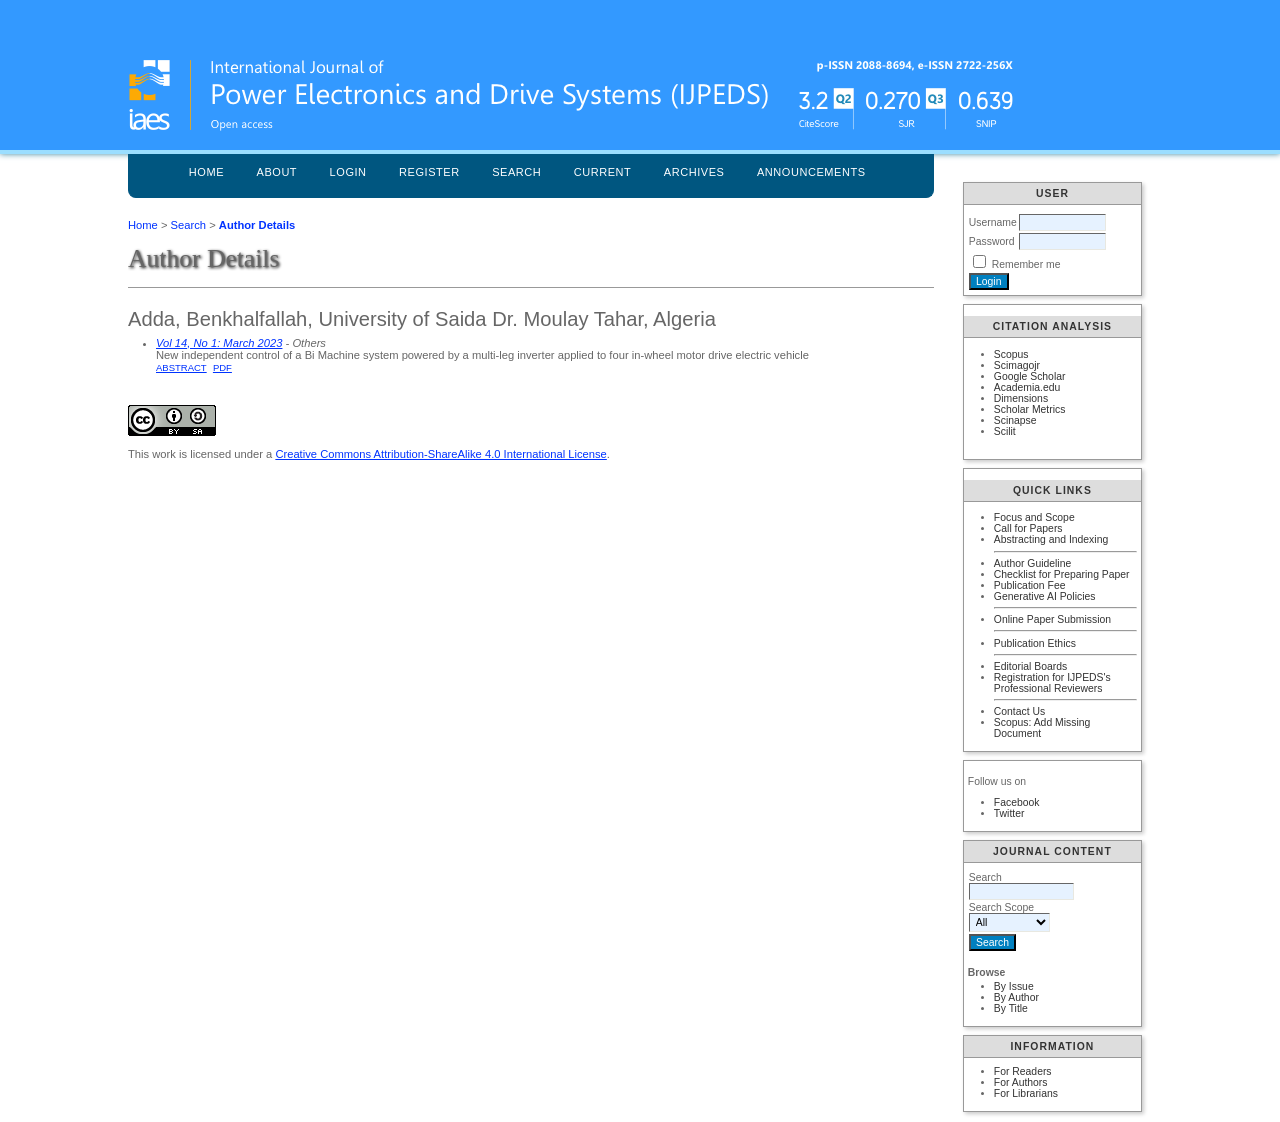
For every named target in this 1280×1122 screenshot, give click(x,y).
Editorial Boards (1030, 666)
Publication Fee (1030, 585)
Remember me (1026, 264)
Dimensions (1021, 398)
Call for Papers (1028, 528)
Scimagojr (1017, 365)
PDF (222, 367)
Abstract (181, 367)
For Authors (1021, 1082)
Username (993, 222)
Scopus (1011, 354)
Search (516, 172)
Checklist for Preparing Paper (1062, 574)
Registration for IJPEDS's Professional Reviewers (1052, 683)
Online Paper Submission (1052, 619)
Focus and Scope (1034, 517)
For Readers (1023, 1071)
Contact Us (1019, 711)
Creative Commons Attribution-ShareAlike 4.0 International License (440, 454)
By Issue (1014, 986)
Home (206, 172)
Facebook (1017, 802)
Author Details (257, 225)
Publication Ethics (1035, 643)
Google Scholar (1030, 376)
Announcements (811, 172)
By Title (1011, 1008)
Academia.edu (1027, 387)
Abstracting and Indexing (1051, 539)
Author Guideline (1032, 563)
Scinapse (1015, 420)
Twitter (1009, 813)
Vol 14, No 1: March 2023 (219, 343)
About (277, 172)
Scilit (1005, 431)
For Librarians (1026, 1093)
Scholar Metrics (1030, 409)
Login (348, 172)
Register (429, 172)
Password (992, 241)
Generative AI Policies (1045, 596)
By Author (1016, 997)
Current (603, 172)
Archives (694, 172)
